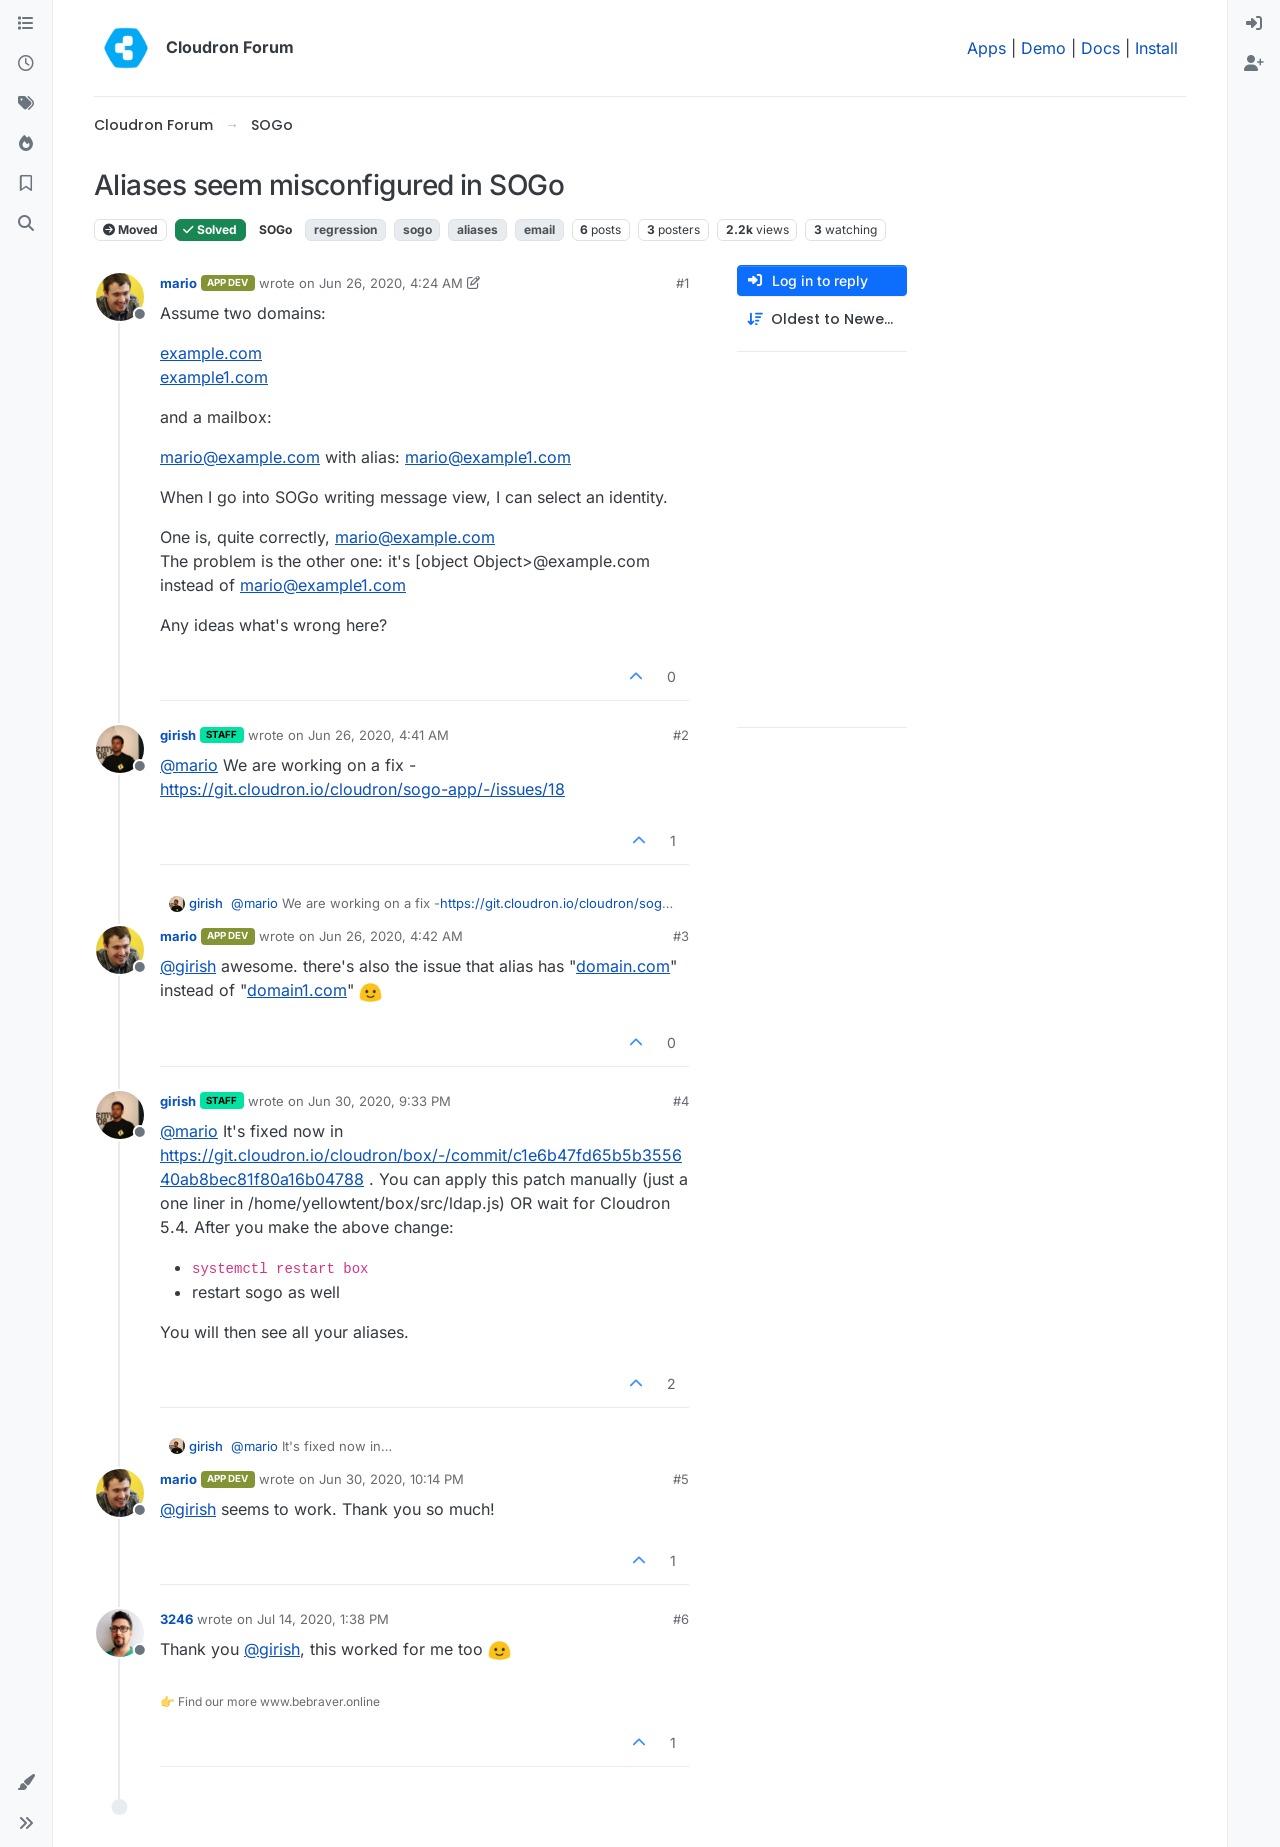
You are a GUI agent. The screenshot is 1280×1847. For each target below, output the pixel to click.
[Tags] (26, 104)
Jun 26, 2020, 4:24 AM (391, 283)
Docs (1100, 48)
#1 (682, 283)
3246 (176, 1619)
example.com (211, 353)
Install (1156, 48)
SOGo (275, 229)
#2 (681, 735)
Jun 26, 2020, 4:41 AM (378, 735)
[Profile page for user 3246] (120, 1633)
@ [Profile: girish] (188, 966)
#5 (681, 1479)
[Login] (1254, 24)
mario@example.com (240, 457)
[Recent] (26, 64)
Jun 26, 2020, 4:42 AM (391, 936)
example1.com (214, 377)
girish (178, 735)
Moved (130, 229)
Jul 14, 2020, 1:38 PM (323, 1619)
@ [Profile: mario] (189, 765)
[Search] (26, 224)
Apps (986, 48)
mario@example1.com (488, 457)
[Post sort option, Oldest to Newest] (822, 319)
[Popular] (26, 144)
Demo (1043, 48)
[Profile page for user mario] (120, 297)
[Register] (1254, 64)
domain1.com (297, 990)
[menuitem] (1254, 24)
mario (178, 283)
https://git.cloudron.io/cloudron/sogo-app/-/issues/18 (362, 789)
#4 (681, 1101)
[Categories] (26, 24)
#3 (681, 936)
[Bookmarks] (26, 184)
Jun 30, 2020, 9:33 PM (379, 1101)
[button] (26, 1783)
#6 (681, 1619)
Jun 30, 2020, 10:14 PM (391, 1479)
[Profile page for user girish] (120, 749)
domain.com (623, 966)
